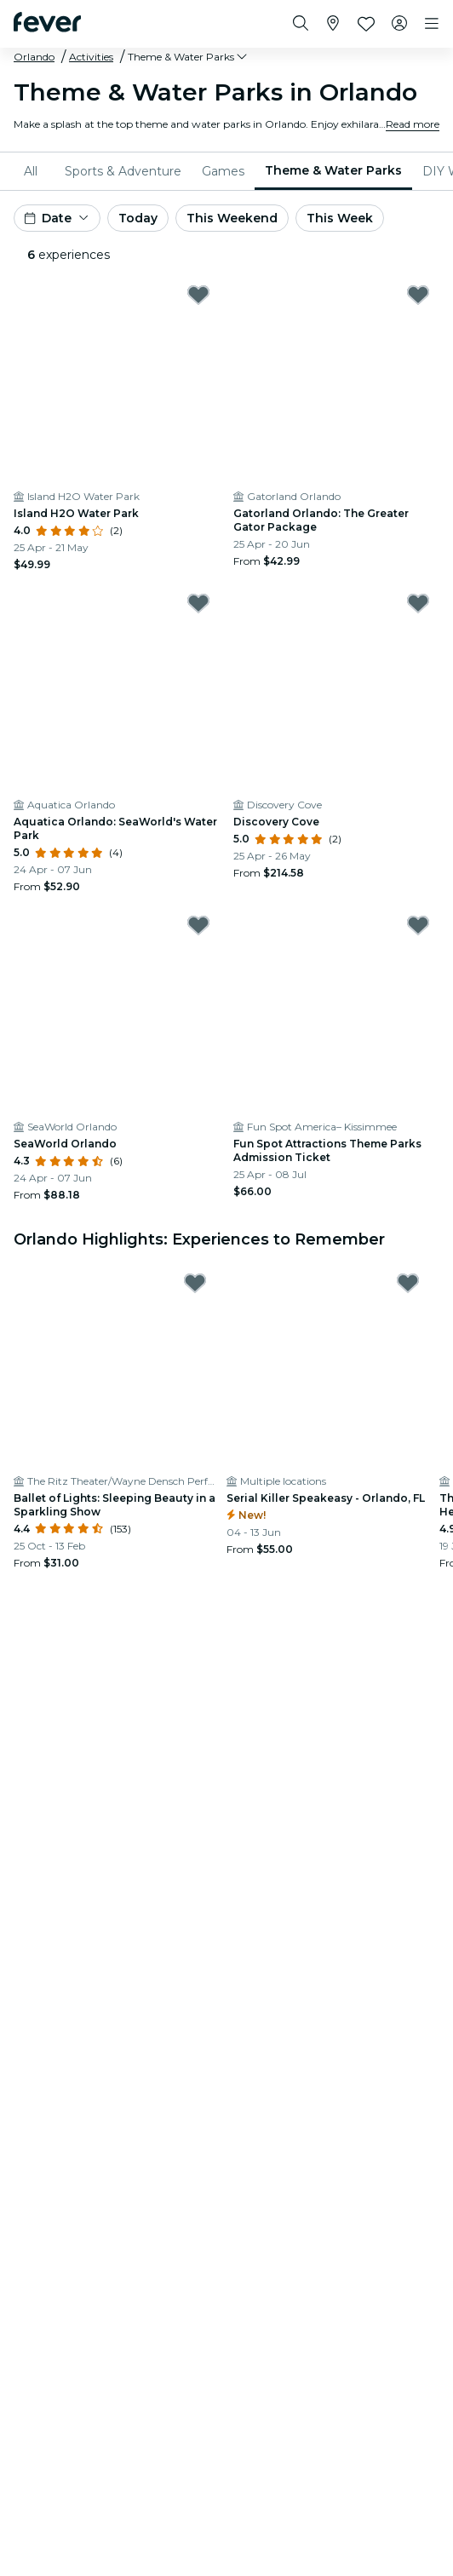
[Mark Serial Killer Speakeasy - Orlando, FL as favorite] (408, 1283)
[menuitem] (34, 171)
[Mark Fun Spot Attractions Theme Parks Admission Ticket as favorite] (418, 925)
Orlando (34, 56)
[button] (188, 57)
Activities (91, 56)
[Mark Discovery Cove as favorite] (418, 603)
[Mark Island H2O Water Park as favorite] (198, 295)
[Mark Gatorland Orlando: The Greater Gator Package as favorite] (418, 295)
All (30, 171)
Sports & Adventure (123, 171)
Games (223, 171)
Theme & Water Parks (333, 170)
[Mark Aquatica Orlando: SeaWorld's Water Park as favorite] (198, 603)
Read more (412, 124)
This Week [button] (340, 218)
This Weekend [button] (232, 218)
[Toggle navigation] (431, 24)
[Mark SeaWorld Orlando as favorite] (198, 925)
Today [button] (138, 218)
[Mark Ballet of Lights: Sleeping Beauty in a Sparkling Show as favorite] (195, 1283)
